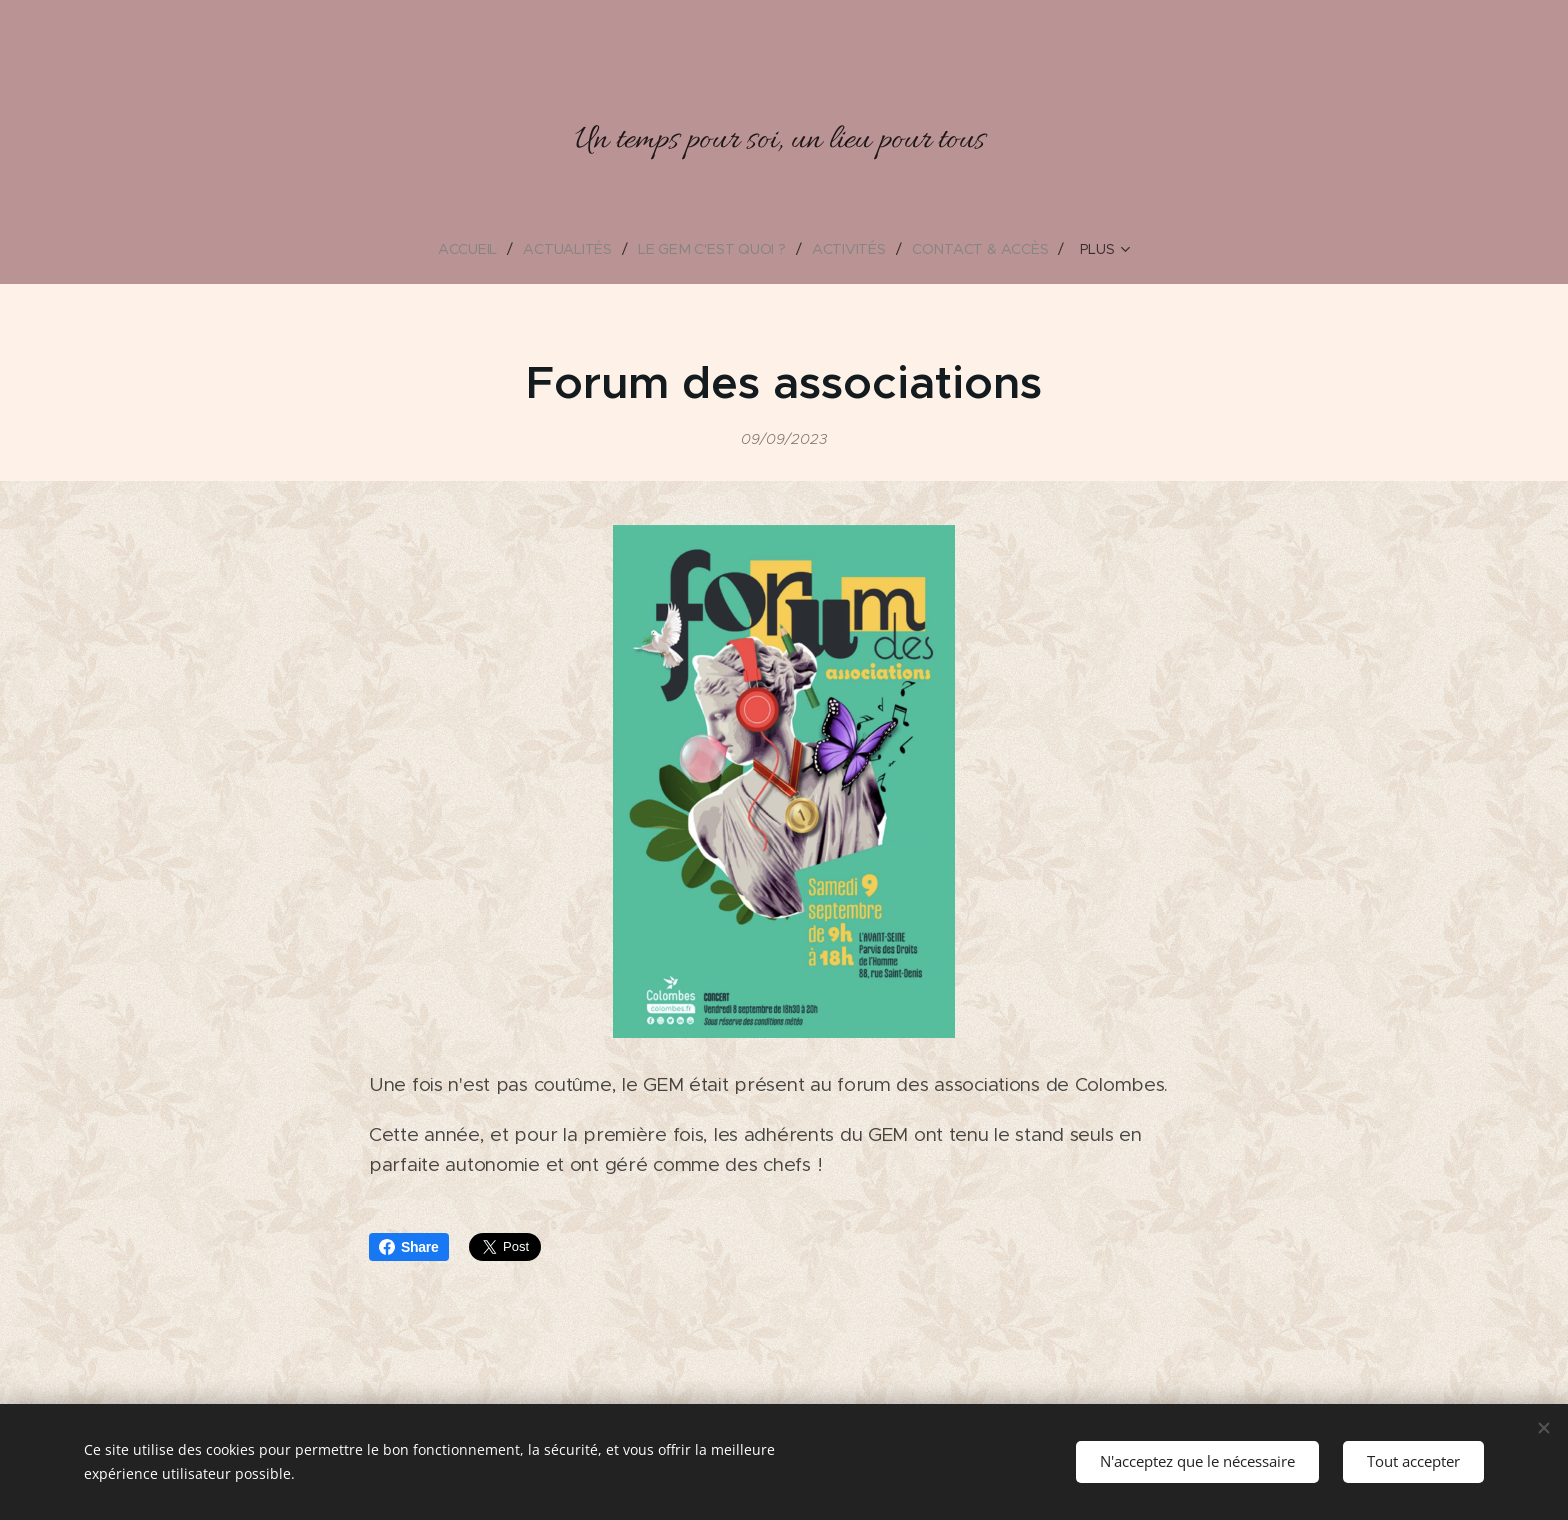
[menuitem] (471, 249)
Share (409, 1247)
